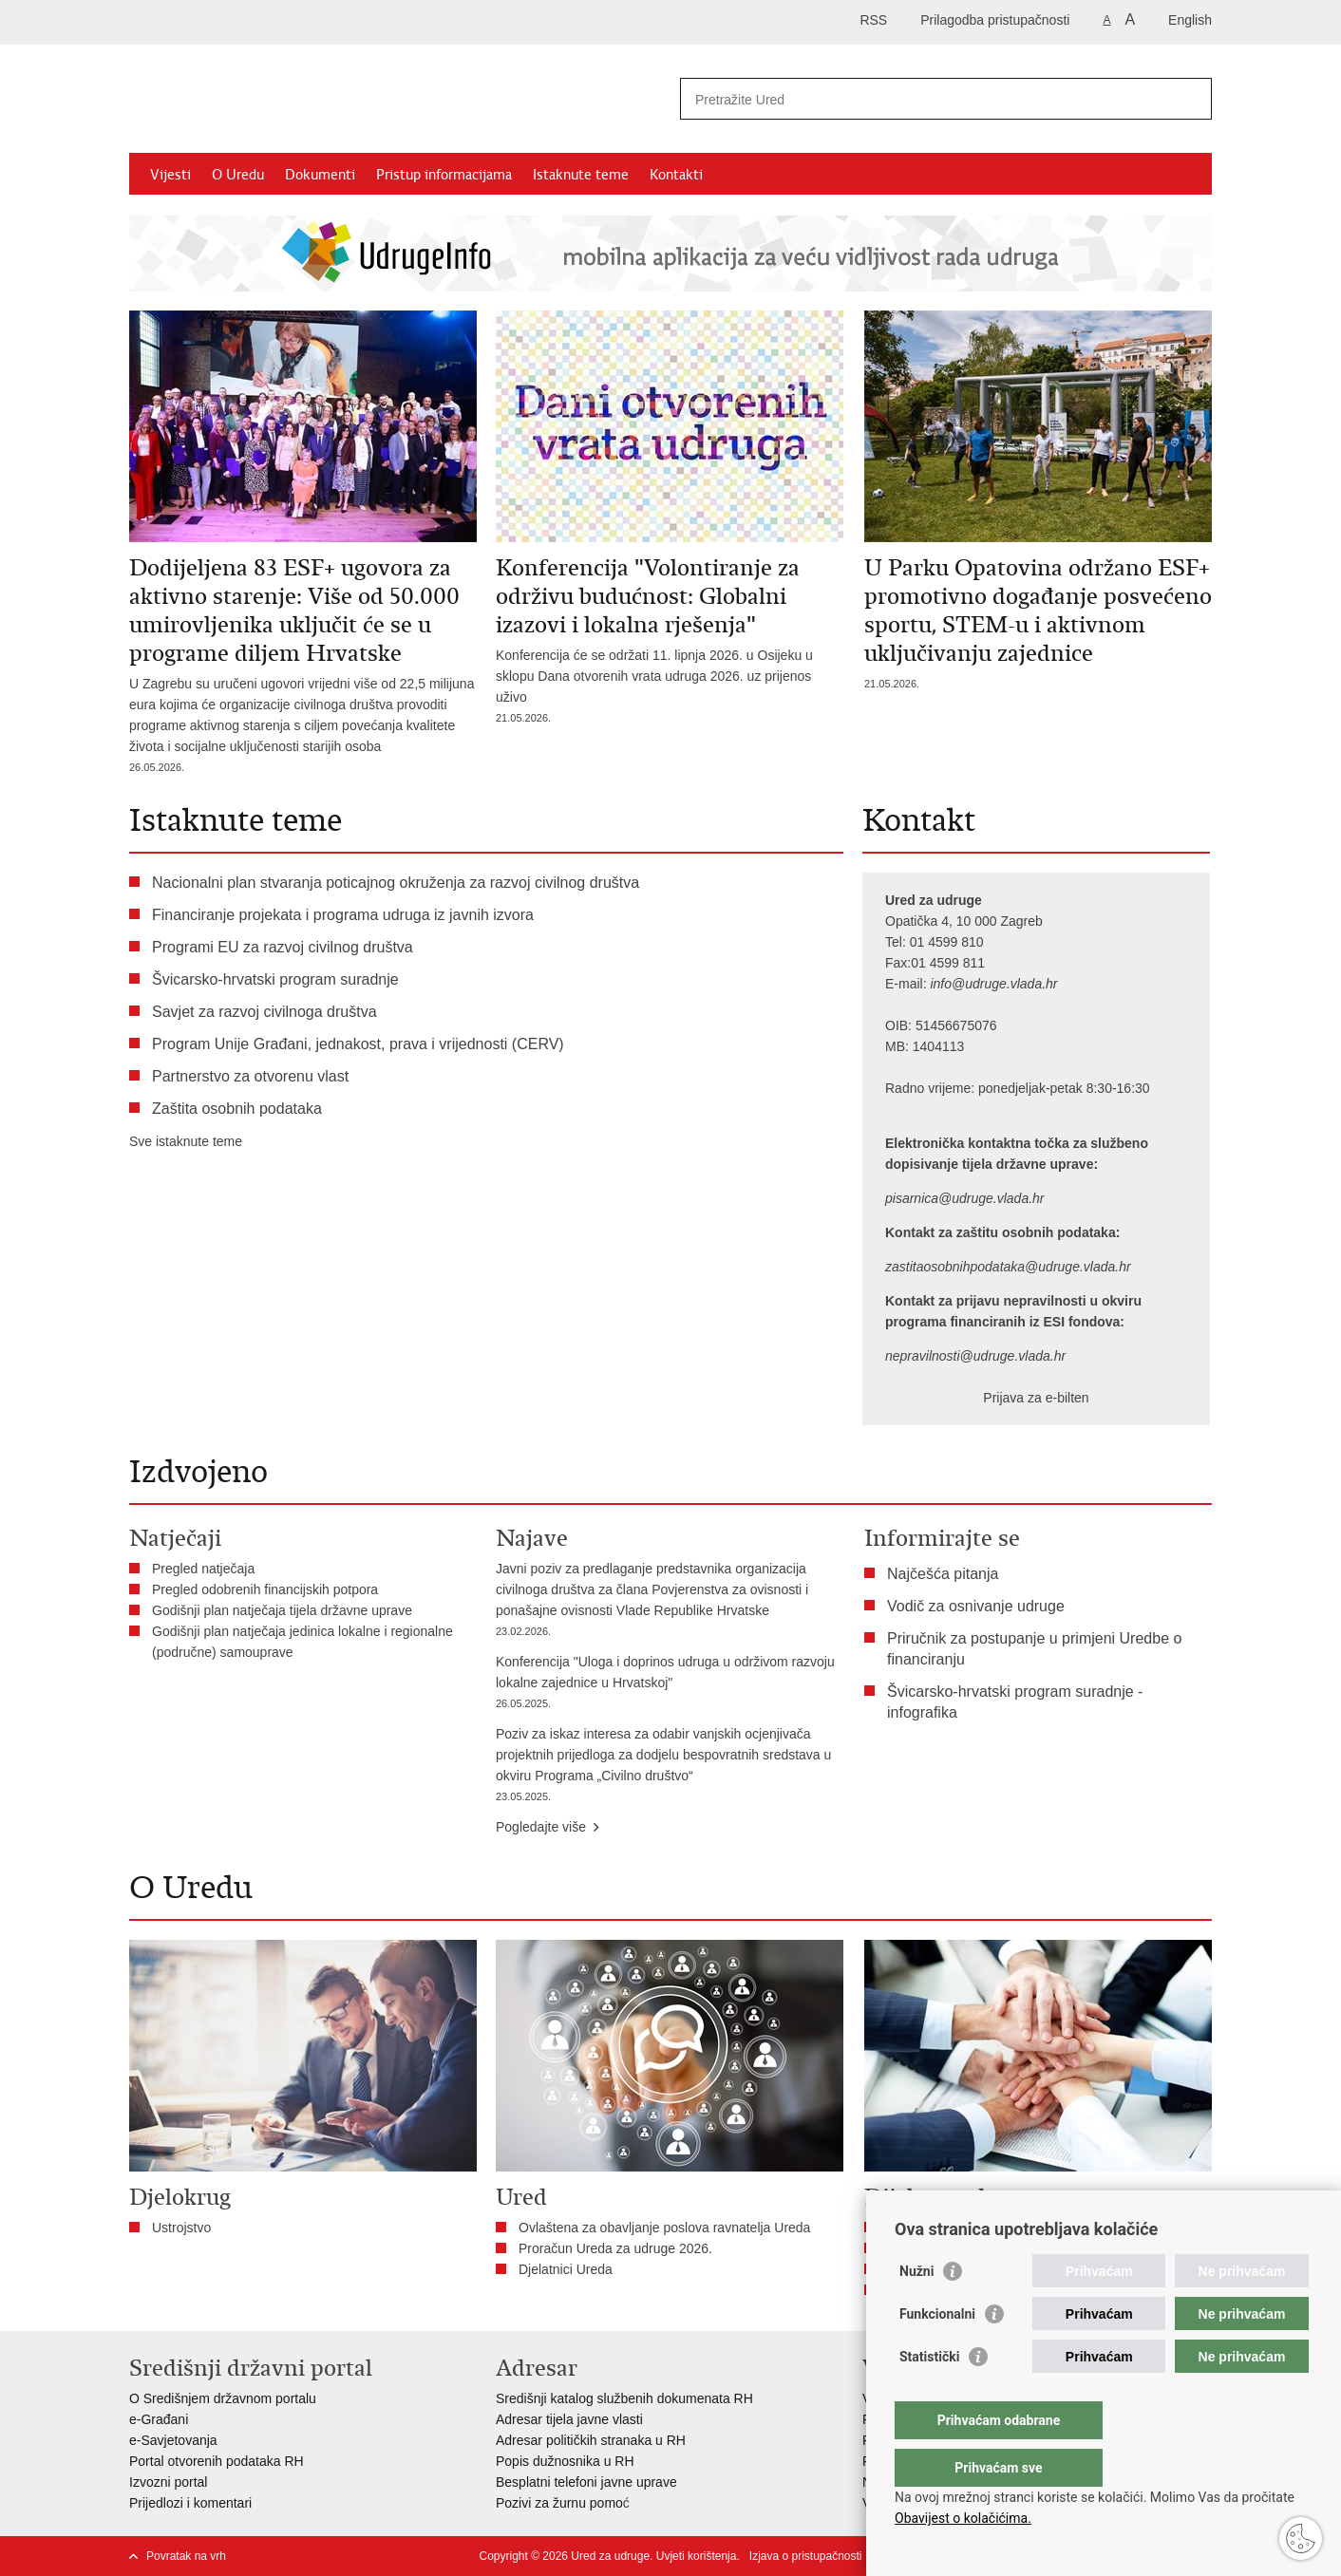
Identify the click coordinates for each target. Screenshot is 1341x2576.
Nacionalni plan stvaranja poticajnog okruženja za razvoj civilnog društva (395, 882)
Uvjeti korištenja (696, 2556)
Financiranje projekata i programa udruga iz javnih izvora (343, 915)
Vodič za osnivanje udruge (976, 1606)
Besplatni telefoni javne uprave (586, 2482)
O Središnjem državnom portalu (222, 2398)
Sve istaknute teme (185, 1141)
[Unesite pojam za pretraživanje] (925, 99)
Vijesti (170, 174)
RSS (873, 20)
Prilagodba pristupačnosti (994, 20)
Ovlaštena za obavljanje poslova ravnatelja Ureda (664, 2227)
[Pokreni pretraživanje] (1190, 99)
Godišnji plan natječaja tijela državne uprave (282, 1610)
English (1190, 20)
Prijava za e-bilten (1035, 1397)
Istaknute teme (581, 174)
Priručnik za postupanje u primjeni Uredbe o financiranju (1034, 1648)
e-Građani (158, 2419)
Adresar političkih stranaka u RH (591, 2440)
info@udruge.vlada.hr (993, 983)
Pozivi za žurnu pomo (559, 2502)
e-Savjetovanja (173, 2440)
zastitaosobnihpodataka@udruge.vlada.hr (1008, 1266)
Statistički (929, 2394)
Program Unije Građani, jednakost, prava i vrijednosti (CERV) (358, 1044)
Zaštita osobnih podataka (237, 1108)
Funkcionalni (937, 2352)
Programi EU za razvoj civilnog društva (282, 947)
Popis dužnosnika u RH (565, 2461)
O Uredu (238, 174)
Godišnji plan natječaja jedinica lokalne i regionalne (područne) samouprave (302, 1642)
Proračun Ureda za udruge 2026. (615, 2248)
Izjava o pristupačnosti (805, 2556)
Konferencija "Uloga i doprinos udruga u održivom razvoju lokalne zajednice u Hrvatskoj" (669, 1684)
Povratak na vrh (186, 2556)
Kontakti (676, 174)
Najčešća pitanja (942, 1574)
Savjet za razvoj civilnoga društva (264, 1012)
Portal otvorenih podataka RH (216, 2461)
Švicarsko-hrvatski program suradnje (275, 979)
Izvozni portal (168, 2482)
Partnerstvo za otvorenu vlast (250, 1076)
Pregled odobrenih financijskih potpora (265, 1589)
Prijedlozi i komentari (190, 2502)
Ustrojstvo (181, 2227)
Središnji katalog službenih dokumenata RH (624, 2398)
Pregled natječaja (203, 1568)
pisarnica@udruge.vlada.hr (965, 1198)
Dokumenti (320, 174)
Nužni (916, 2309)
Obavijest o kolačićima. (963, 2518)
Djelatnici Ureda (566, 2269)
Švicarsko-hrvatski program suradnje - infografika (1015, 1701)
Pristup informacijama (444, 174)
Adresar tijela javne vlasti (569, 2419)
